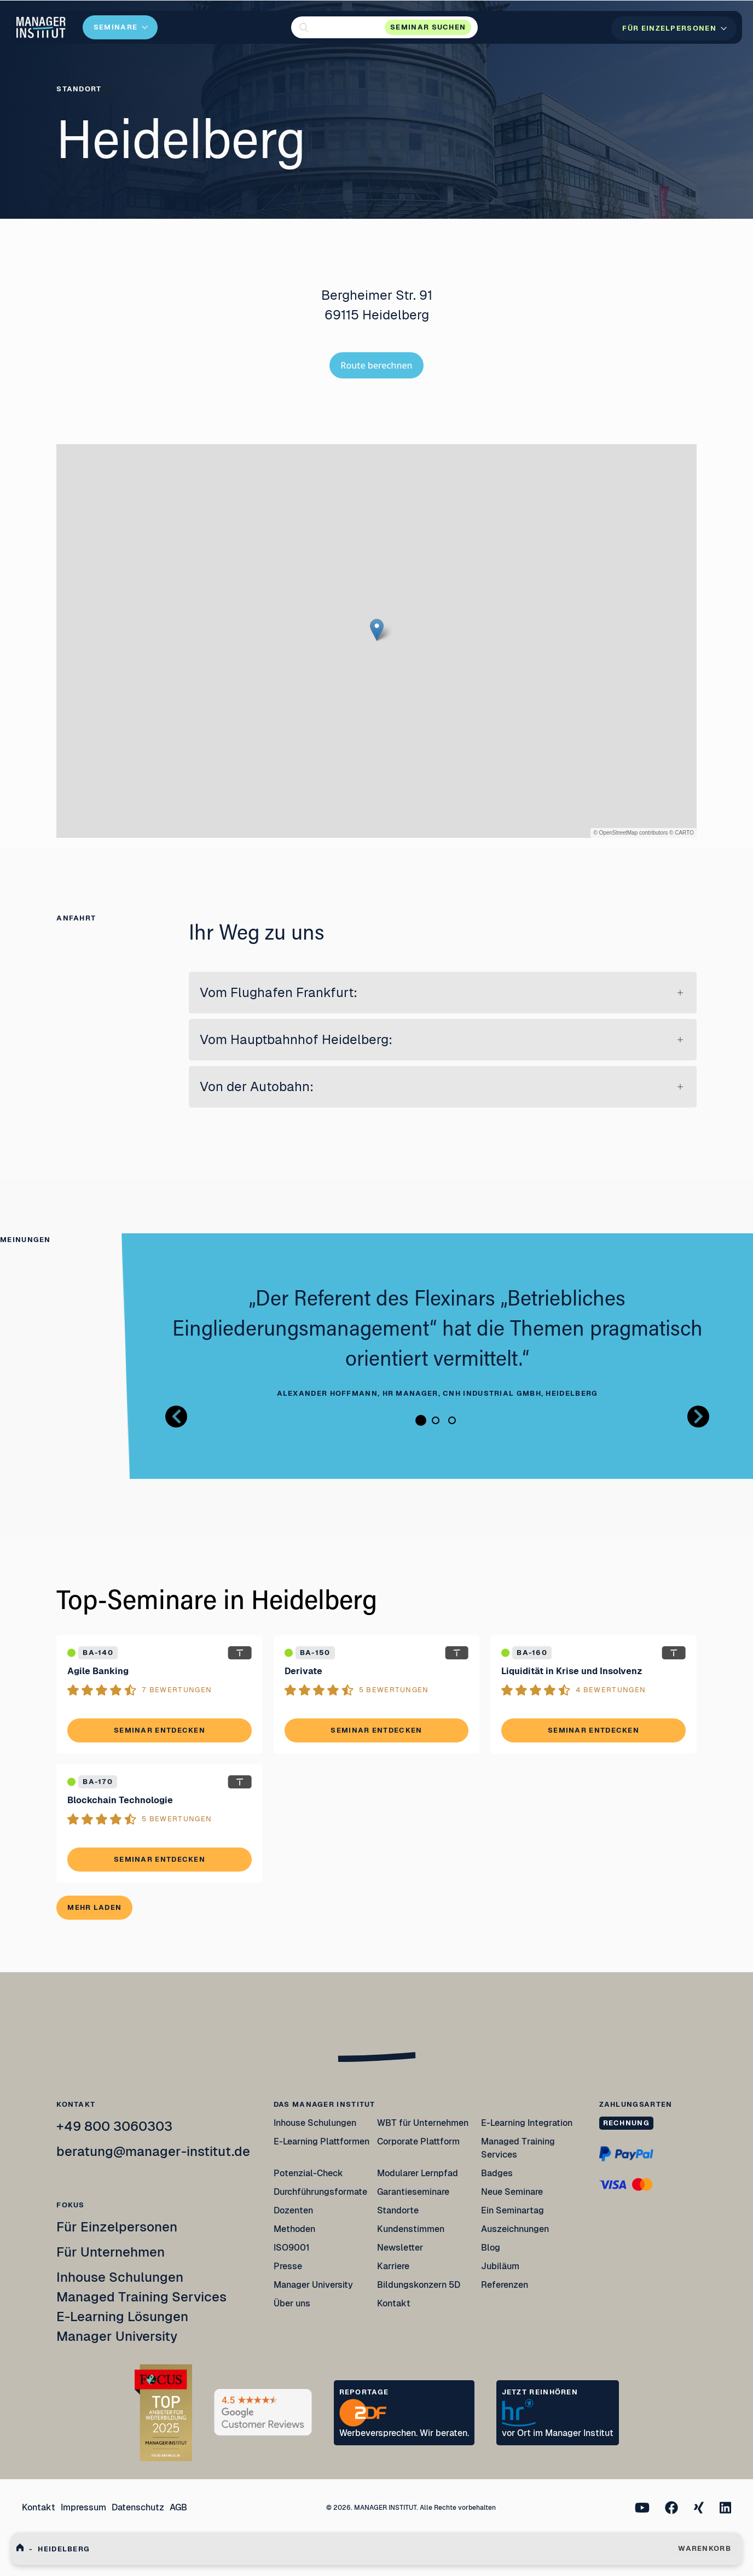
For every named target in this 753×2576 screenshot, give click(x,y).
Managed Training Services (141, 2296)
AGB (178, 2507)
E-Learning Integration (526, 2123)
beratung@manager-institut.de (153, 2151)
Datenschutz (138, 2507)
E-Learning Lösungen (122, 2316)
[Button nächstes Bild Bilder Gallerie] (698, 1416)
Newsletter (400, 2247)
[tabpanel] (437, 1343)
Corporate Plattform (418, 2141)
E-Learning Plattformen (321, 2141)
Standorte (398, 2210)
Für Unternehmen (110, 2252)
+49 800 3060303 (114, 2126)
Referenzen (504, 2285)
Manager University (116, 2336)
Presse (288, 2266)
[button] (384, 27)
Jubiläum (500, 2266)
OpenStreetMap (618, 833)
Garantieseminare (413, 2192)
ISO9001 (292, 2247)
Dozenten (293, 2210)
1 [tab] (420, 1420)
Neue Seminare (512, 2192)
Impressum (83, 2507)
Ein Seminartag (512, 2210)
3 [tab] (452, 1420)
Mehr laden (94, 1907)
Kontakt (393, 2303)
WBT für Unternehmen (422, 2123)
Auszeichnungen (515, 2229)
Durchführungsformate (320, 2192)
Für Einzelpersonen (116, 2226)
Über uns (292, 2303)
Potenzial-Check (308, 2173)
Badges (497, 2173)
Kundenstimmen (410, 2229)
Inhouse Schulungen (119, 2277)
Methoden (294, 2229)
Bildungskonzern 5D (418, 2285)
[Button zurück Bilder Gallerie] (176, 1416)
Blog (490, 2247)
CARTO (684, 833)
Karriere (393, 2266)
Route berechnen (376, 365)
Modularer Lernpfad (418, 2173)
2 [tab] (435, 1420)
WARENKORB (704, 2548)
